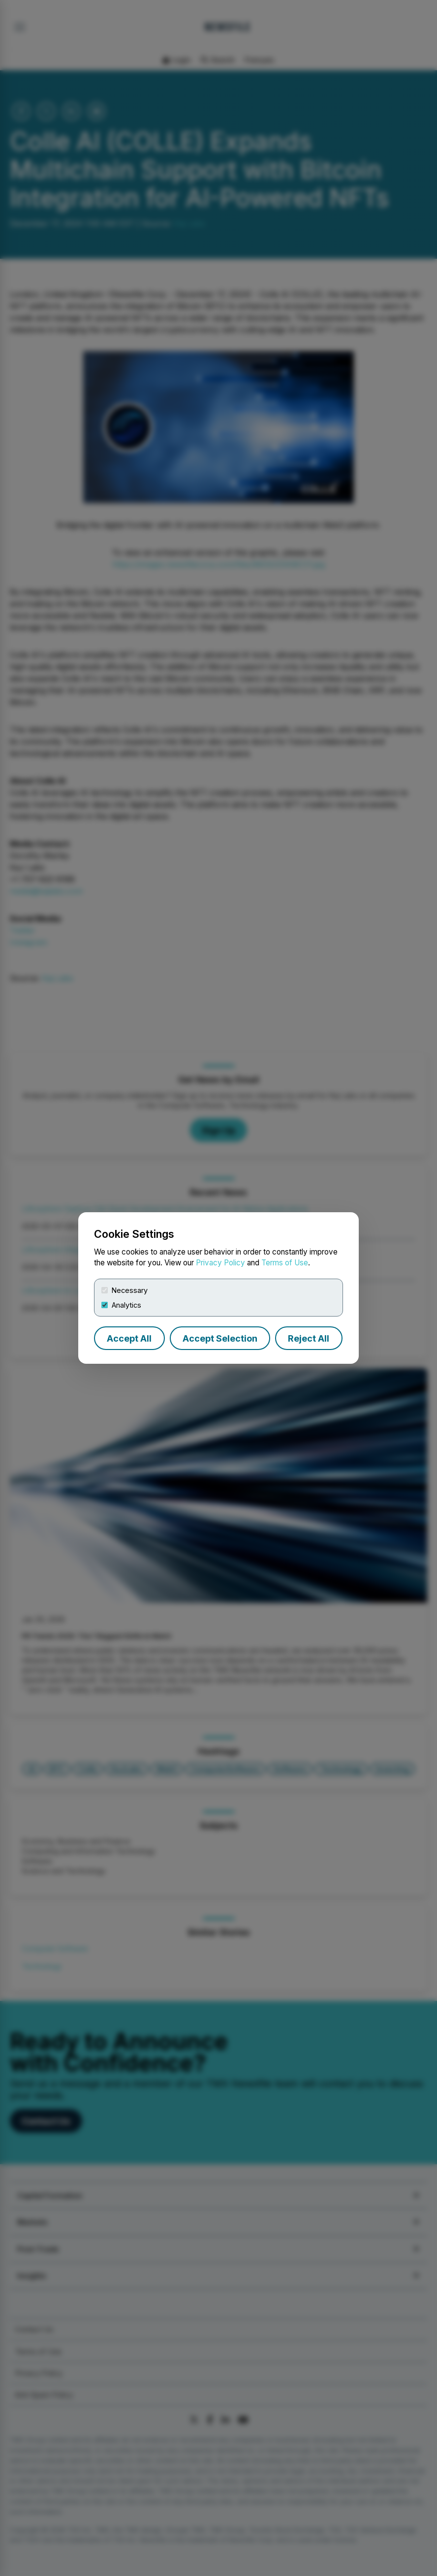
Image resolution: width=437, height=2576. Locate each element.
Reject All (308, 1338)
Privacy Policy (220, 1262)
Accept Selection (220, 1338)
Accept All (129, 1338)
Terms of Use (284, 1262)
